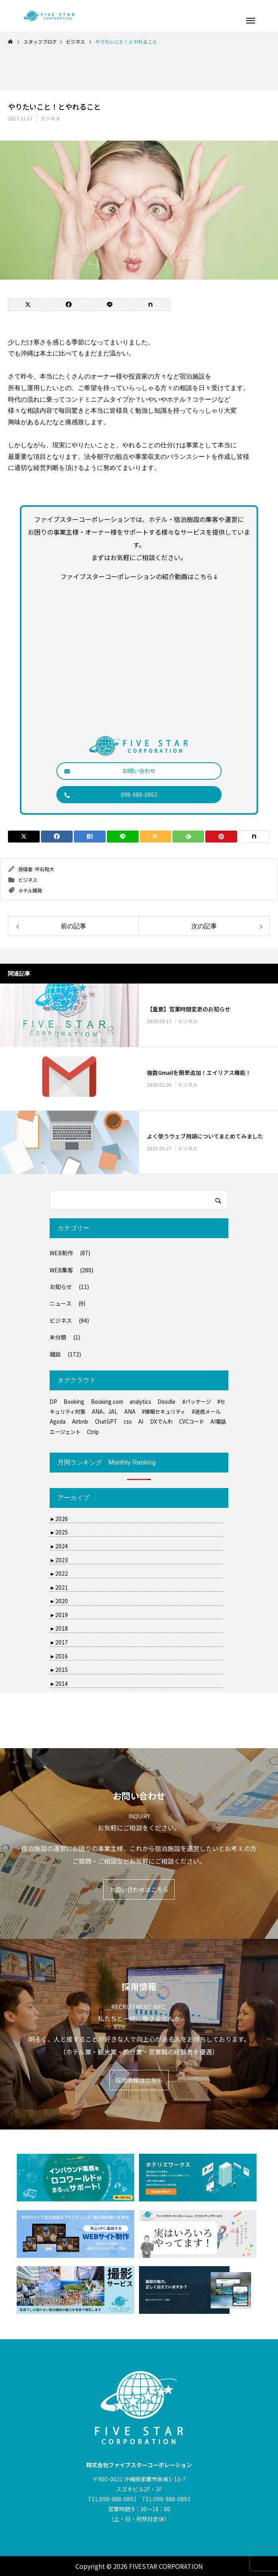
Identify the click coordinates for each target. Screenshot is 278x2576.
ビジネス (50, 118)
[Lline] (109, 304)
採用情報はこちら (139, 2080)
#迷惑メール (206, 1411)
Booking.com (107, 1401)
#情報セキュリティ (163, 1411)
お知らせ (61, 1287)
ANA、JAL (105, 1411)
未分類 (58, 1337)
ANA (129, 1411)
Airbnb (80, 1421)
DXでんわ (161, 1421)
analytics (140, 1401)
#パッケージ (196, 1401)
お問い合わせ (110, 771)
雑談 (55, 1354)
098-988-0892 (110, 794)
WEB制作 (61, 1253)
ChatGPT (106, 1421)
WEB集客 (61, 1270)
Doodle (167, 1401)
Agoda (58, 1421)
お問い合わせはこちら (139, 1889)
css (128, 1421)
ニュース (60, 1303)
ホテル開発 (30, 890)
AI (140, 1421)
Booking (74, 1401)
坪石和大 (44, 869)
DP (53, 1401)
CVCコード (191, 1421)
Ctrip (93, 1432)
